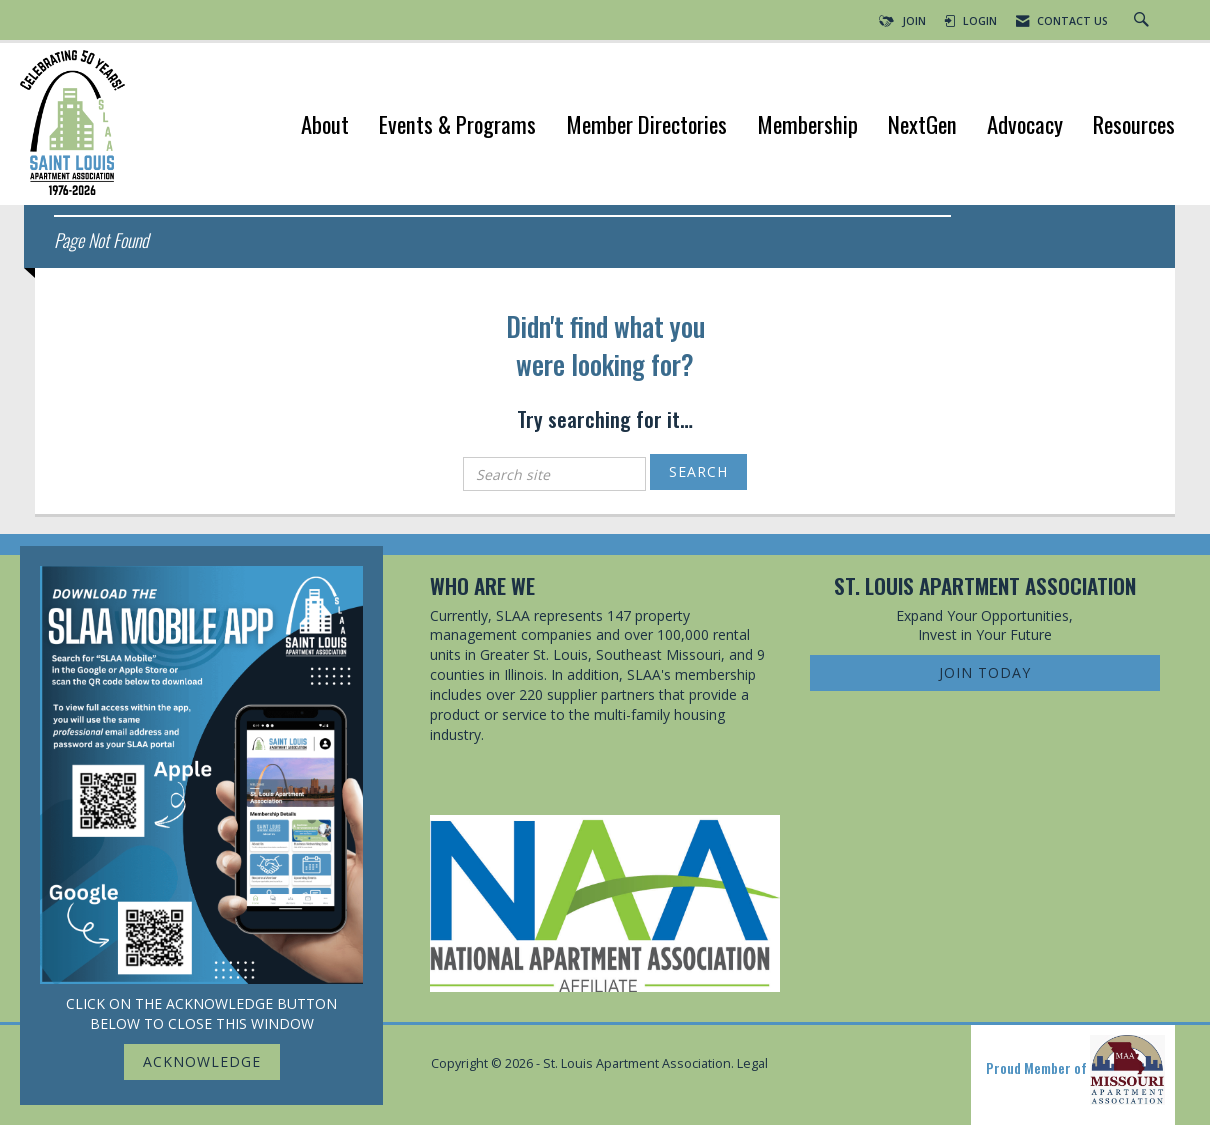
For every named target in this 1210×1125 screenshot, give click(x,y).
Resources (1134, 126)
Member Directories (646, 126)
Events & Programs (457, 126)
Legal (752, 1063)
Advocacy (1025, 126)
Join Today (985, 672)
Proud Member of (1075, 1070)
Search (698, 471)
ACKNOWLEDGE (202, 1061)
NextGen (922, 126)
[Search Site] (1144, 21)
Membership (807, 126)
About (325, 126)
